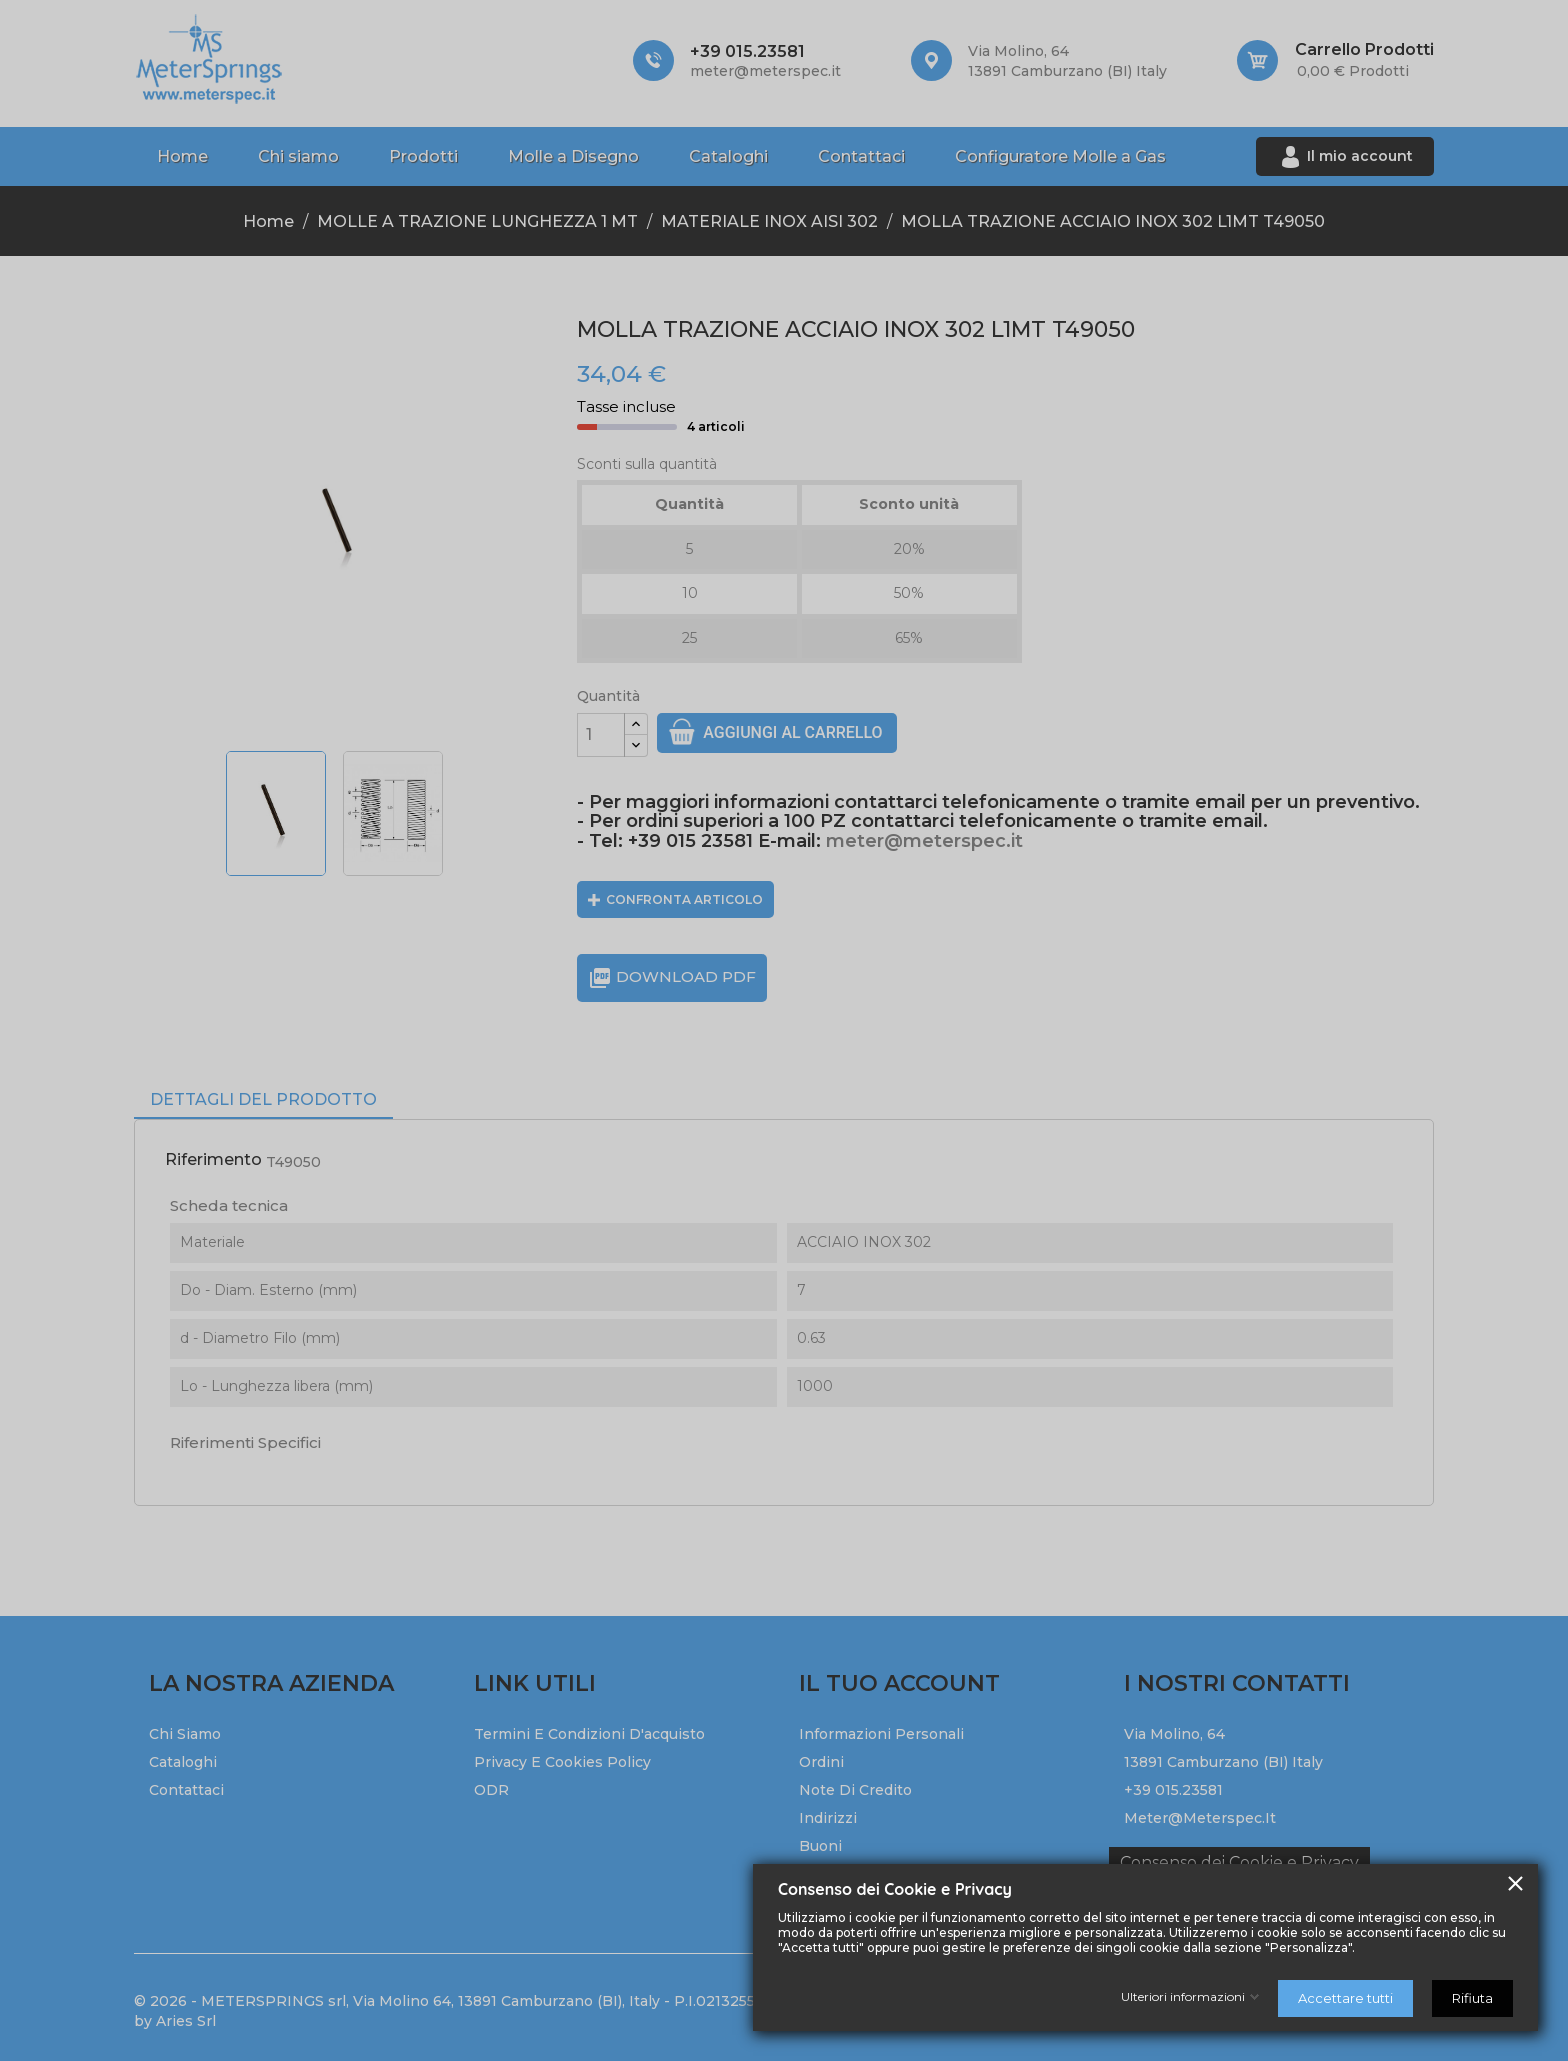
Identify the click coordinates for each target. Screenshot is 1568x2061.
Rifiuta (1472, 1998)
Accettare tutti (1345, 1998)
